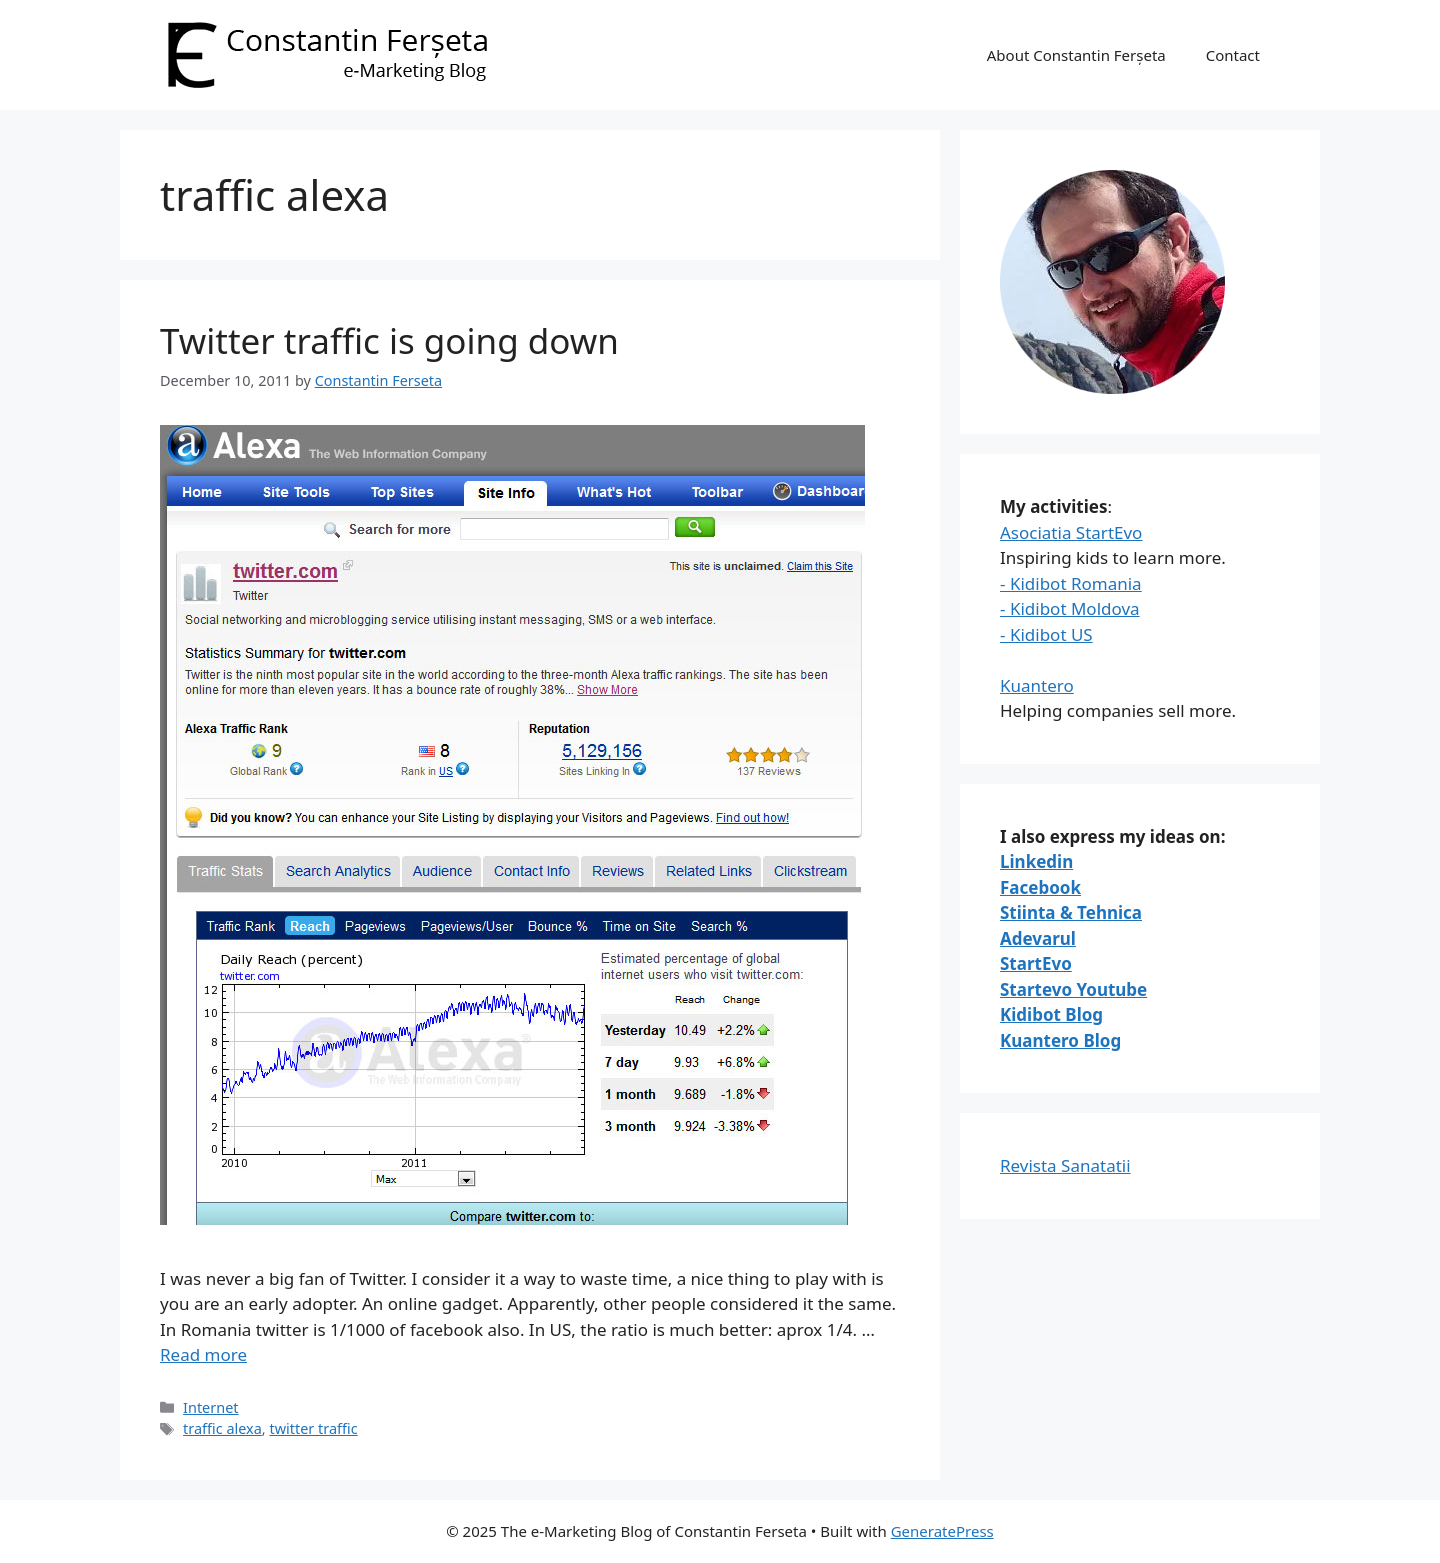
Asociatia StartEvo (1071, 532)
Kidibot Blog (1051, 1014)
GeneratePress (942, 1531)
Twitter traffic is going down (389, 340)
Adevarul (1038, 938)
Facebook (1040, 887)
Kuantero (1037, 685)
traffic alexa (222, 1428)
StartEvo (1036, 963)
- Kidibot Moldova (1070, 608)
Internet (210, 1407)
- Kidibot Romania (1071, 583)
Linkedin (1036, 861)
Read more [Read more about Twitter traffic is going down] (203, 1354)
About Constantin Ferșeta (1076, 55)
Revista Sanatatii (1065, 1165)
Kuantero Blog (1060, 1040)
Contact (1233, 55)
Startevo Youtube (1073, 989)
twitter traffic (313, 1428)
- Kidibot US (1046, 634)
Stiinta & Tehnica (1071, 912)
